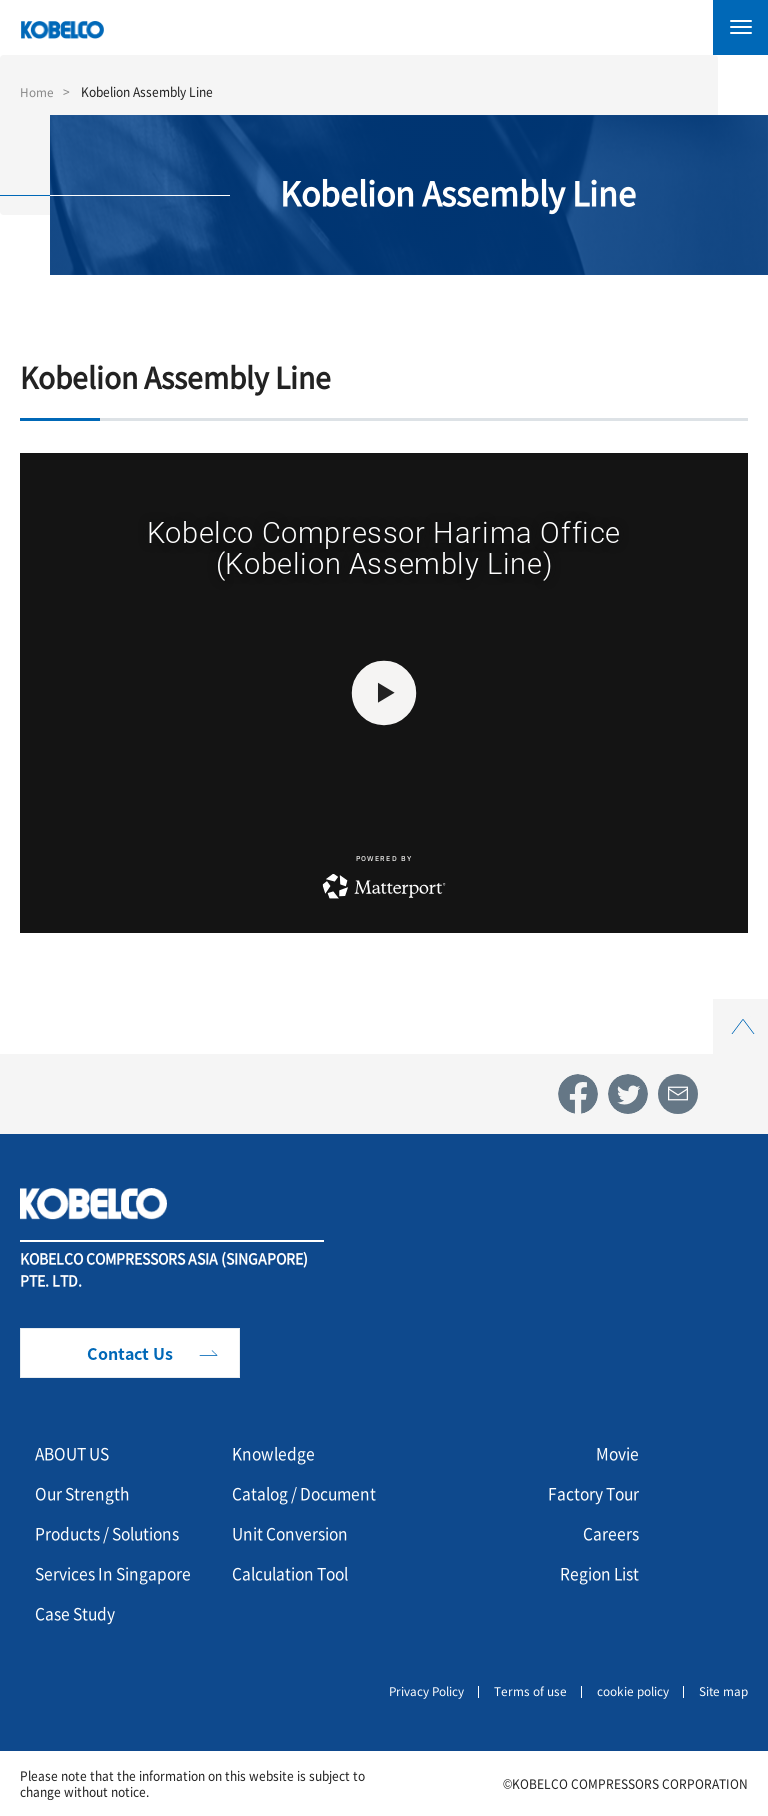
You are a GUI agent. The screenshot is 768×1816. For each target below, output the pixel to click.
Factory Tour (591, 1493)
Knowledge (274, 1453)
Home (37, 92)
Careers (611, 1533)
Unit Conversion (292, 1533)
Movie (617, 1453)
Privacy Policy (424, 1691)
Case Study (76, 1613)
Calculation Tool (294, 1573)
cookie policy (632, 1691)
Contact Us (130, 1353)
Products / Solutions (111, 1533)
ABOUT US (75, 1453)
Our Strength (84, 1493)
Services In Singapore (115, 1573)
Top (741, 1010)
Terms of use (529, 1691)
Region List (598, 1573)
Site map (723, 1691)
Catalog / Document (307, 1493)
